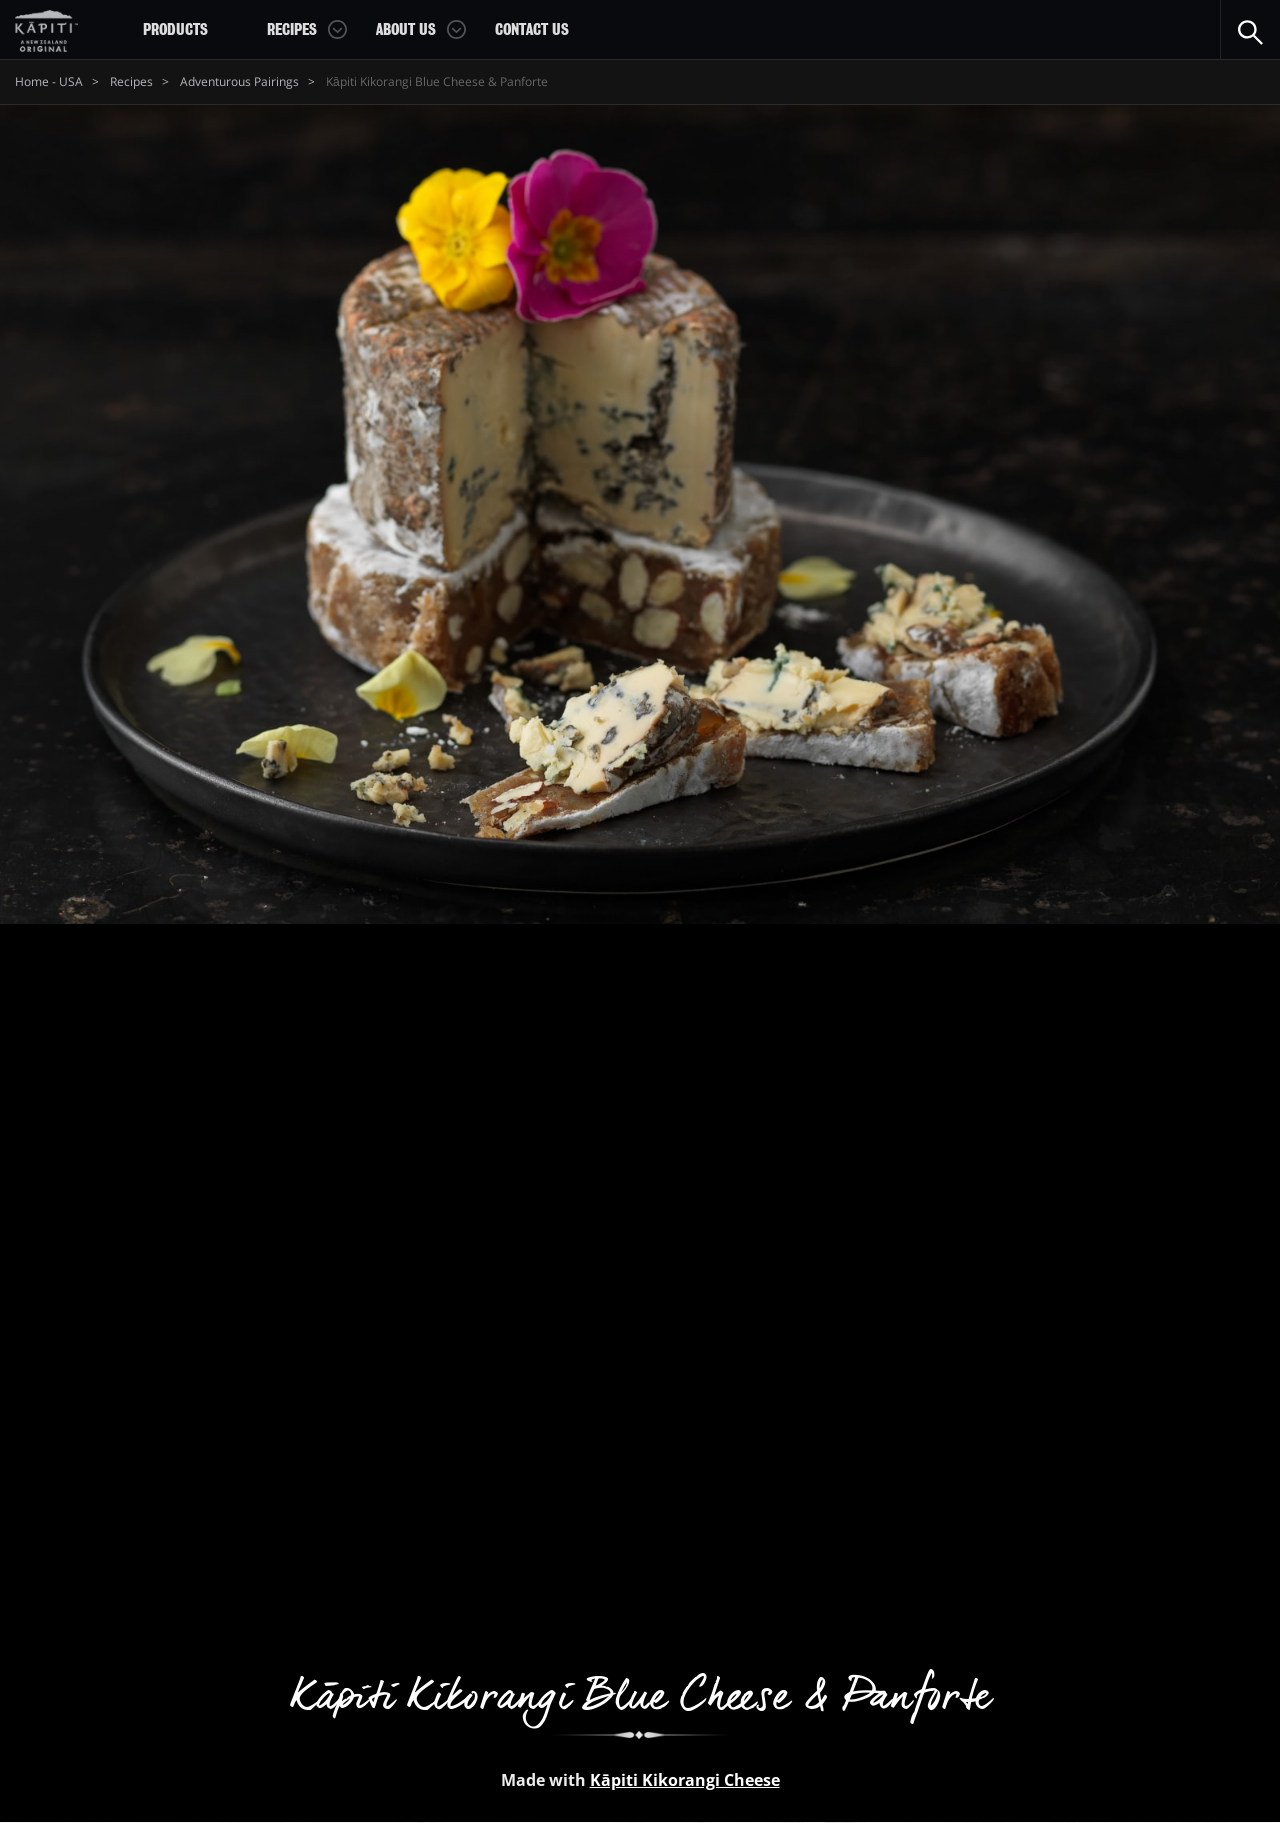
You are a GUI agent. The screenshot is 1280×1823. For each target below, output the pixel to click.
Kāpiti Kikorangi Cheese (685, 1780)
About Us (406, 30)
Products (175, 30)
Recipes (292, 30)
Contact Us (532, 30)
